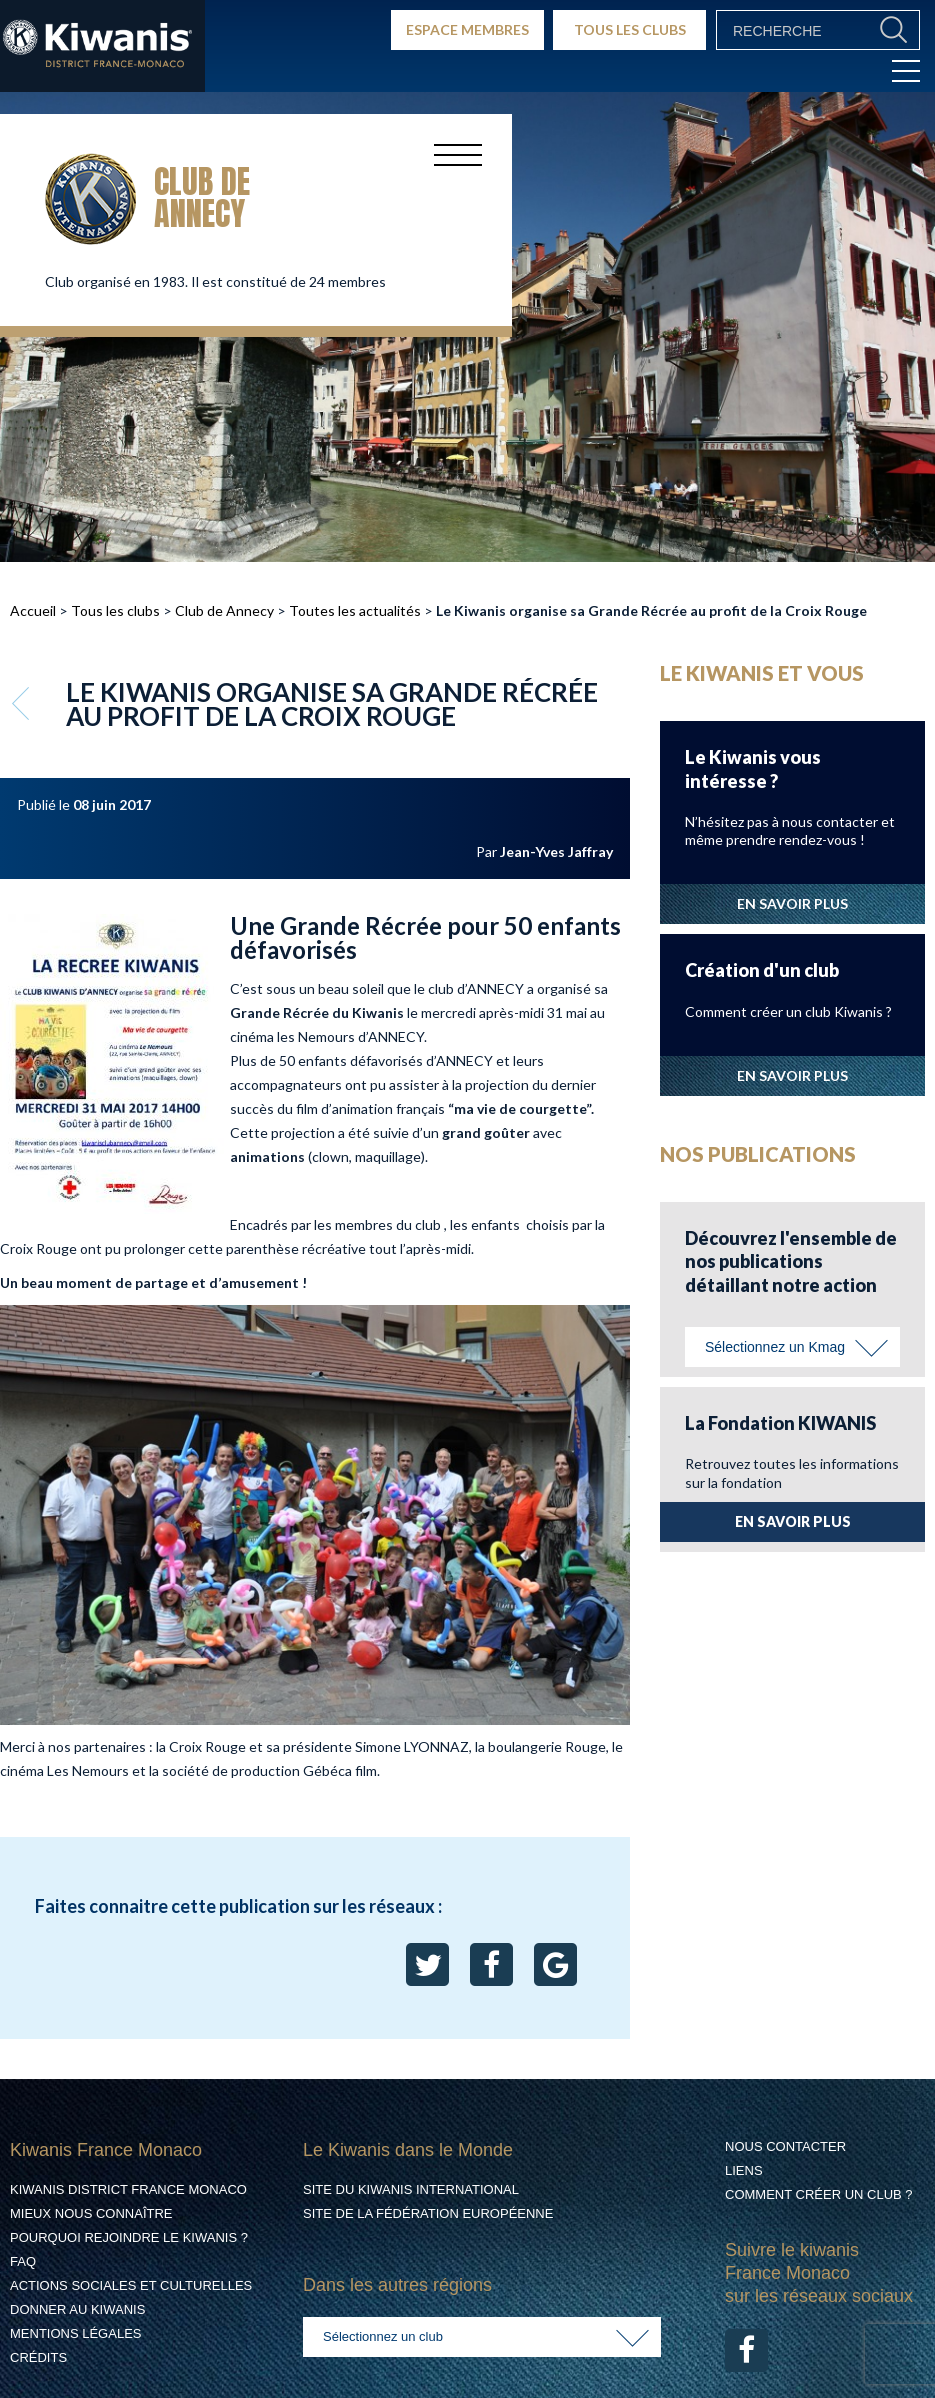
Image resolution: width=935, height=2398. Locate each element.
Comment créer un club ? (819, 2194)
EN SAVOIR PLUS (792, 903)
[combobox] (792, 1347)
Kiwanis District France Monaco (128, 2189)
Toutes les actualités (355, 610)
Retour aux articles (23, 703)
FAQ (23, 2261)
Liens (744, 2170)
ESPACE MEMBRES (467, 29)
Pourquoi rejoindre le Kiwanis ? (129, 2237)
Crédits (38, 2357)
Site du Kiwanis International (411, 2189)
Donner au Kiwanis (77, 2309)
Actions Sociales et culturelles (131, 2285)
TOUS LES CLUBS (630, 29)
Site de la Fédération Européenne (428, 2213)
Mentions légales (75, 2333)
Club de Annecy (224, 610)
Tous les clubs (115, 610)
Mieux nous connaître (91, 2213)
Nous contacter (785, 2146)
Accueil (33, 610)
